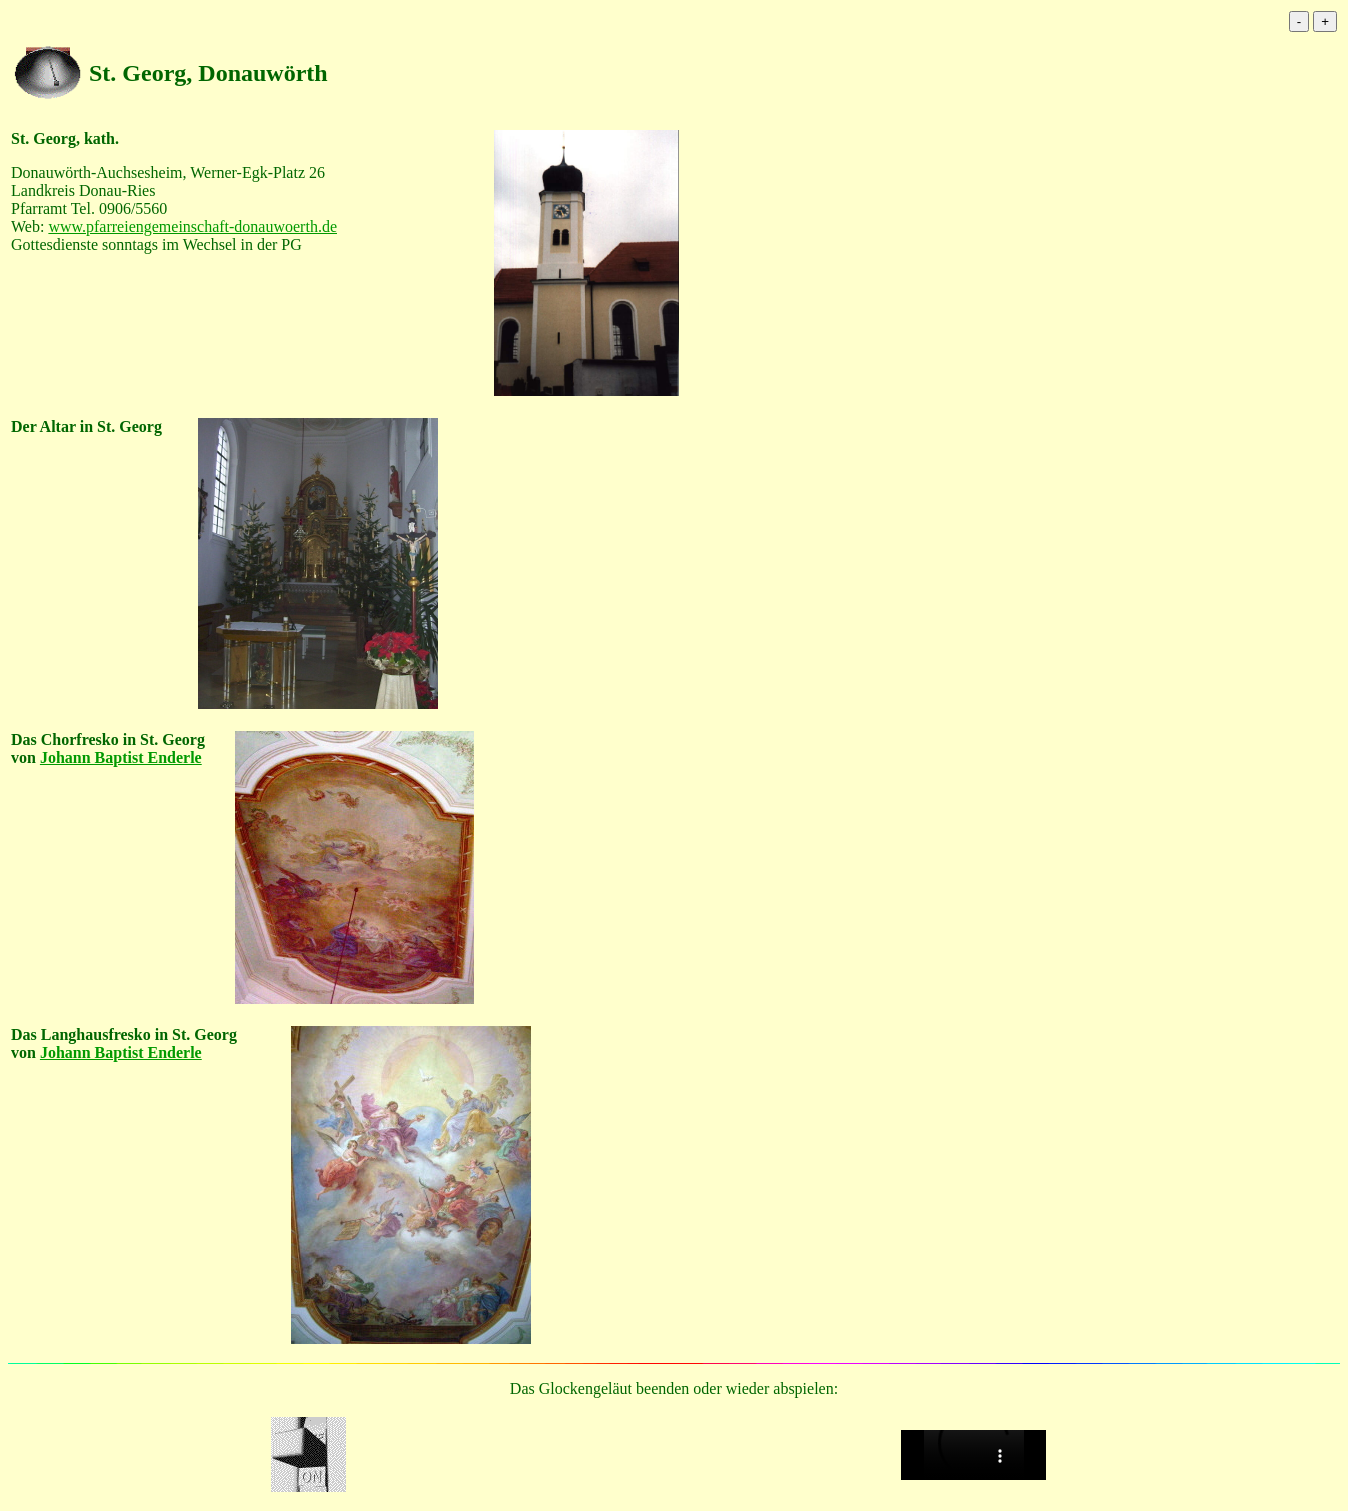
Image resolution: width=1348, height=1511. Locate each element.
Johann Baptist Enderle (121, 757)
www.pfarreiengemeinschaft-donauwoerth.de (192, 226)
